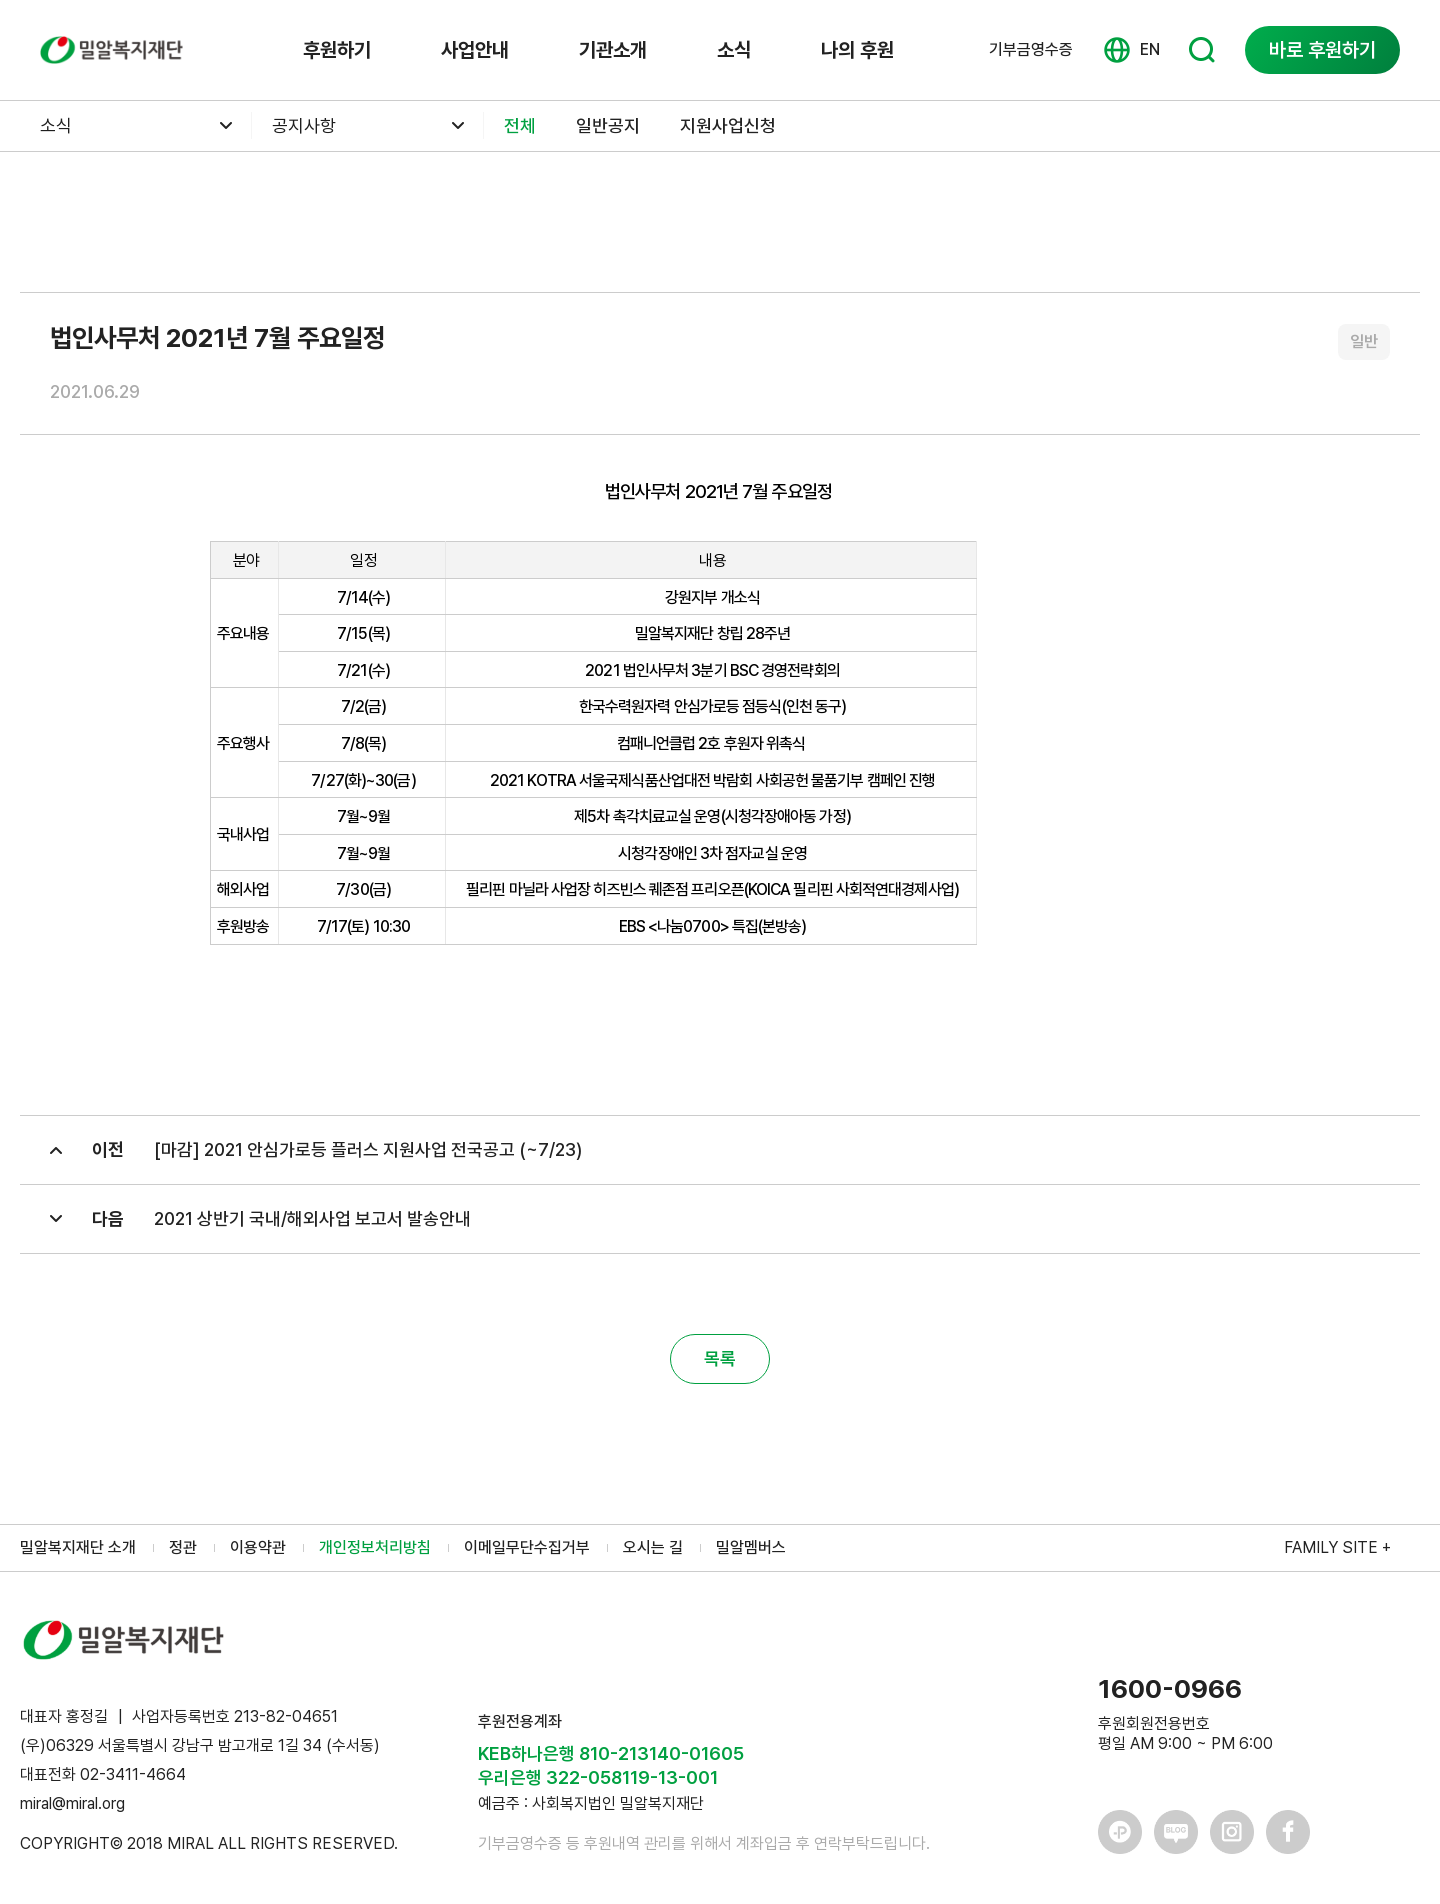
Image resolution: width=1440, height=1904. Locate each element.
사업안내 (475, 50)
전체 (520, 125)
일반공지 (608, 125)
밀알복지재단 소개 (78, 1547)
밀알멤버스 (751, 1547)
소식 (734, 50)
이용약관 (258, 1547)
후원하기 (337, 50)
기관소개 (613, 50)
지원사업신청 (728, 125)
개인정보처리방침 (375, 1547)
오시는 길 (653, 1547)
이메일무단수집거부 (527, 1547)
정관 (183, 1547)
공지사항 (304, 125)
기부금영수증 (1031, 50)
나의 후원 (857, 50)
